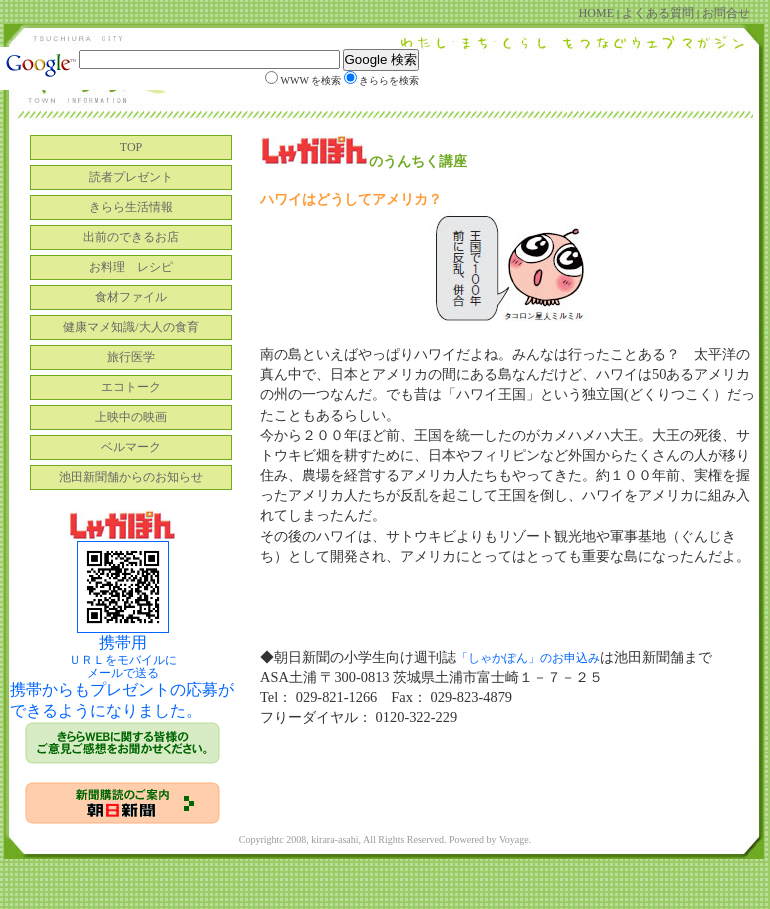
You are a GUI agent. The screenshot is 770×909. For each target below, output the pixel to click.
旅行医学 (131, 357)
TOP (131, 147)
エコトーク (131, 387)
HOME (598, 13)
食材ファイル (131, 297)
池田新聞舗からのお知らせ (131, 477)
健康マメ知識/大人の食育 (130, 327)
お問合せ (724, 13)
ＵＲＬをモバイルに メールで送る (123, 666)
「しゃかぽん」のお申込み (528, 658)
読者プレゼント (131, 177)
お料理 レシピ (131, 267)
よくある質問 (658, 13)
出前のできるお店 (131, 237)
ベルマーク (131, 447)
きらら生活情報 (131, 207)
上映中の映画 (131, 417)
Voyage (514, 839)
